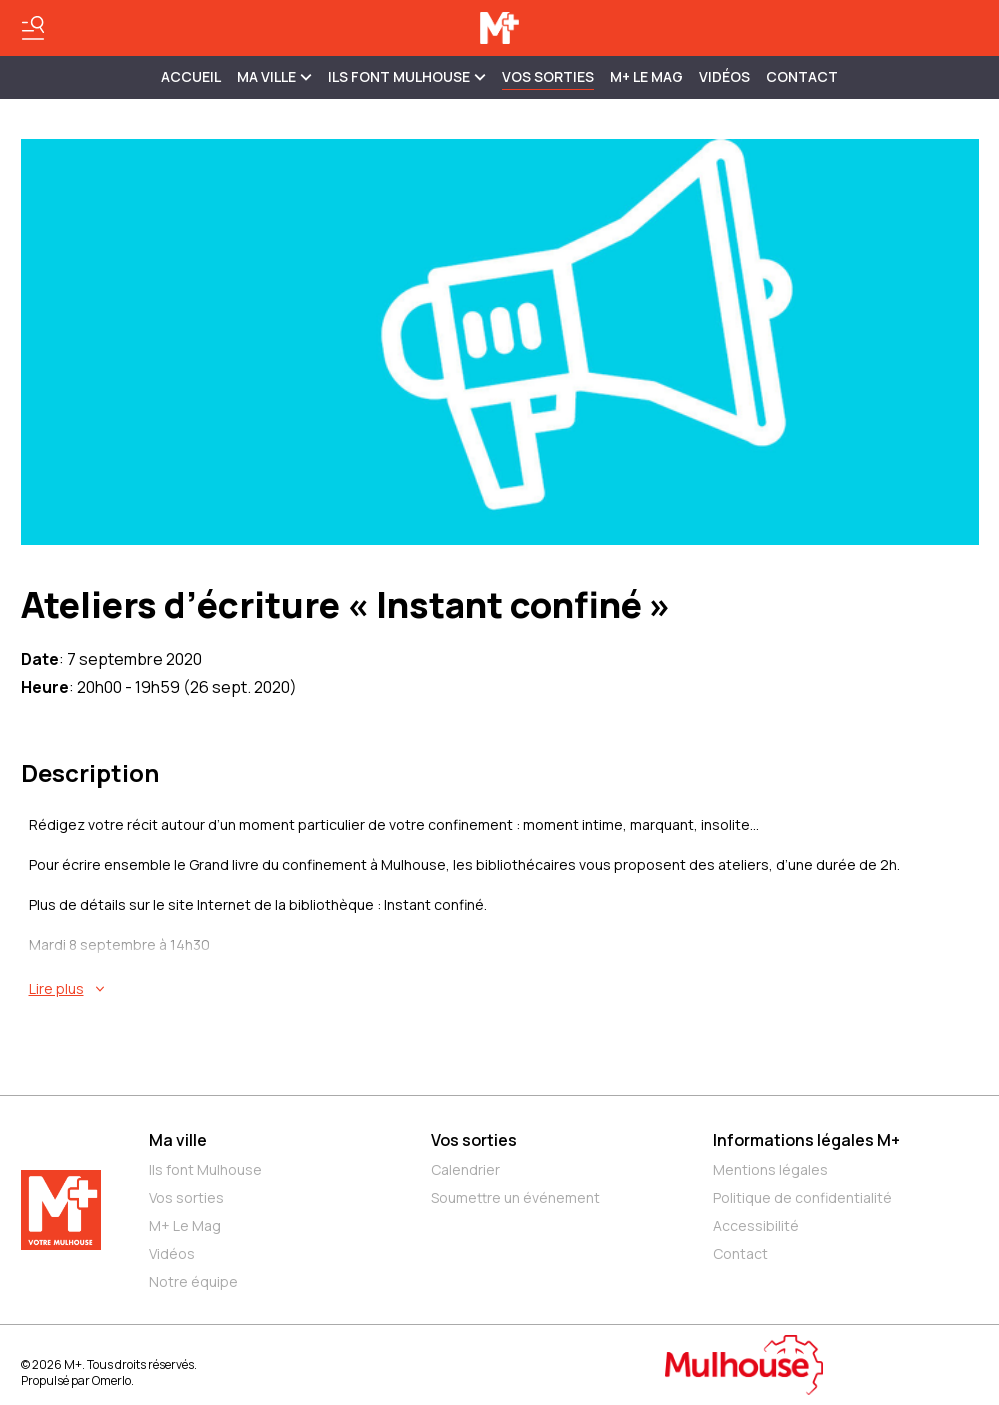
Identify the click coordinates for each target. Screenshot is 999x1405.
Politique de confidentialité (802, 1197)
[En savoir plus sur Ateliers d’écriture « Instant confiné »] (504, 989)
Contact (802, 76)
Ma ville (178, 1140)
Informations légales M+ (806, 1140)
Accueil (191, 76)
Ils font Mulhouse (205, 1169)
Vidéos (724, 76)
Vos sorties (548, 76)
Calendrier (465, 1169)
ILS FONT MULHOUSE (407, 76)
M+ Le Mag (646, 76)
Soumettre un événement (515, 1197)
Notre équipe (193, 1281)
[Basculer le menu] (33, 28)
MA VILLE (274, 76)
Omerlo (111, 1380)
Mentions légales (770, 1169)
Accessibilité (756, 1225)
